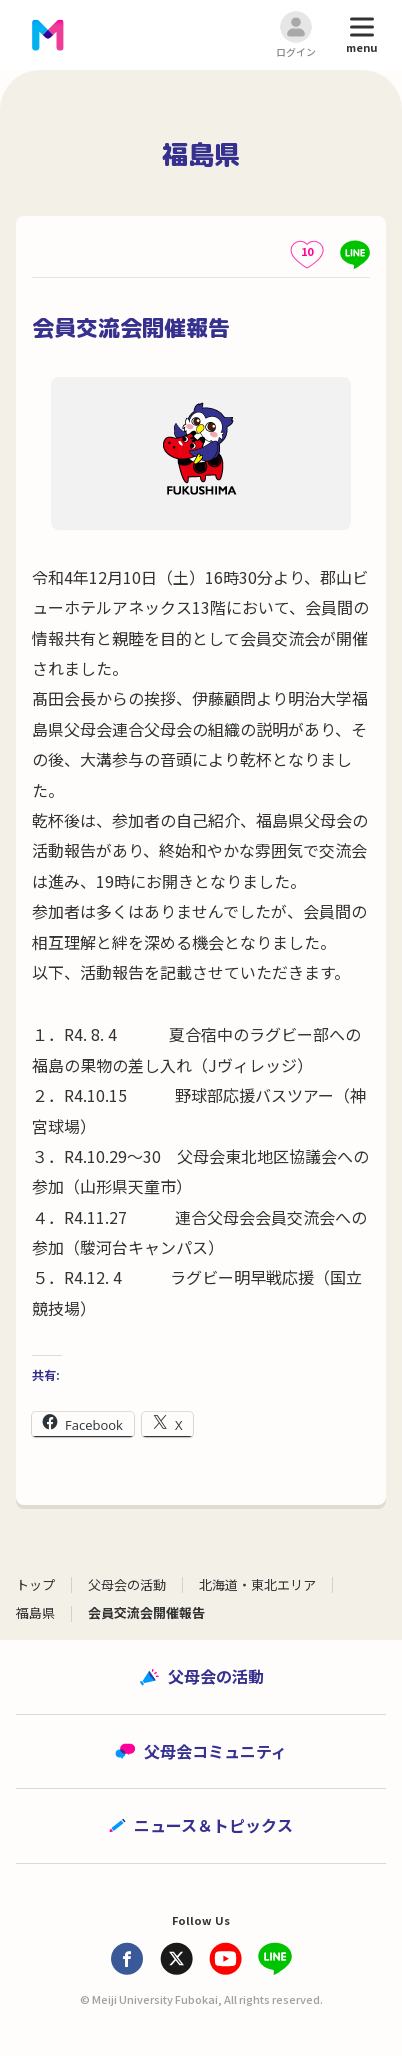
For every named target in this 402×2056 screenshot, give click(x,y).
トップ (35, 1584)
